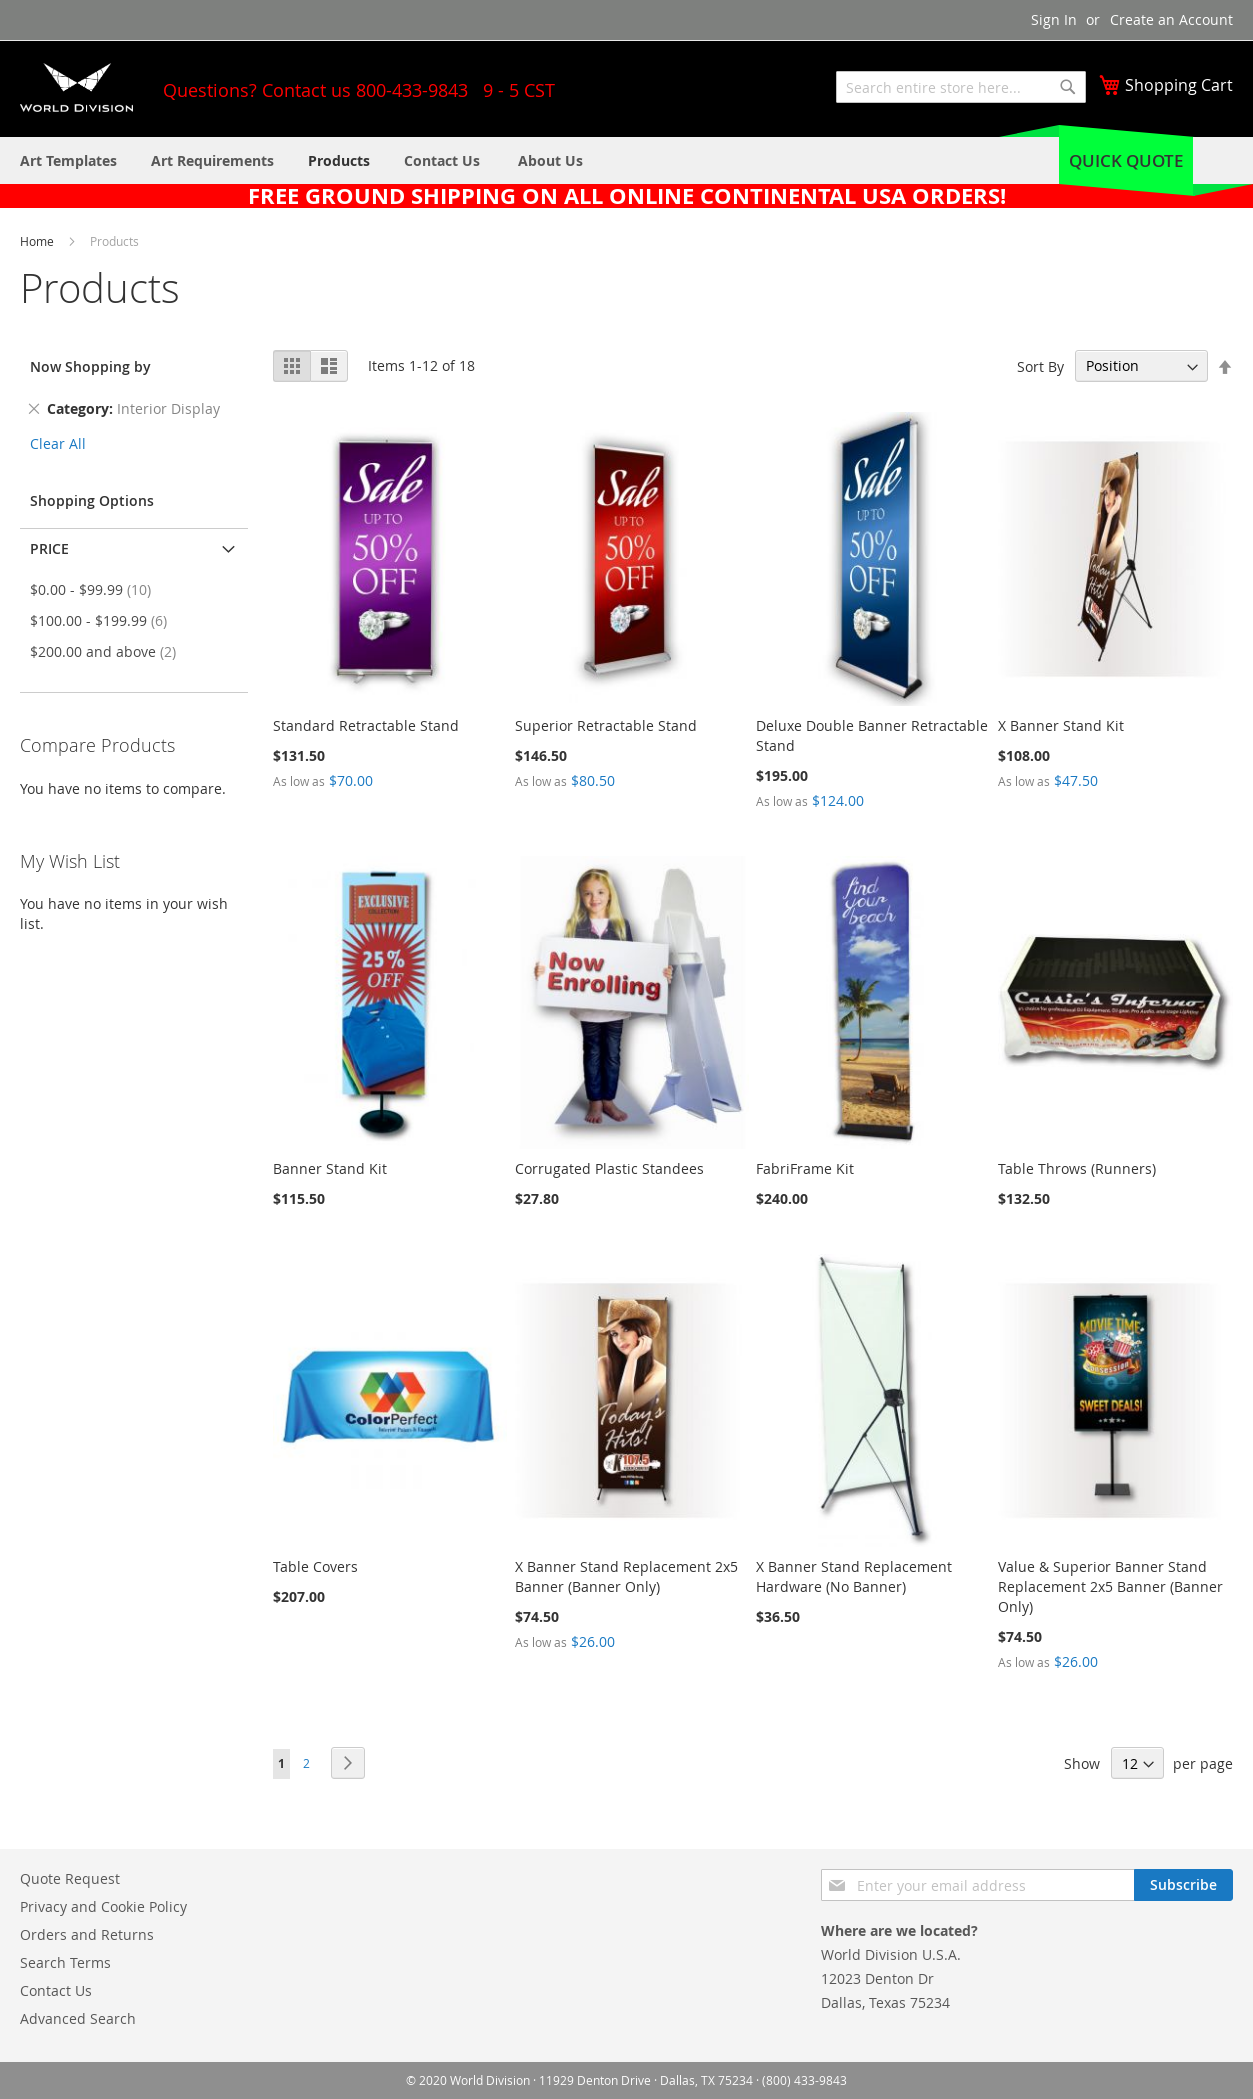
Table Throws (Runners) (1077, 1168)
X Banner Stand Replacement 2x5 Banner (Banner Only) (626, 1576)
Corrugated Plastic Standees (609, 1168)
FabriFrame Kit (805, 1168)
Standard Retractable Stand (366, 725)
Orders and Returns (87, 1934)
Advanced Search (78, 2018)
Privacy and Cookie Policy (103, 1906)
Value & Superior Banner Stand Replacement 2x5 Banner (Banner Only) (1110, 1586)
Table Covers (315, 1566)
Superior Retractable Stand (606, 725)
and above (109, 651)
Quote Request (70, 1878)
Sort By (1040, 365)
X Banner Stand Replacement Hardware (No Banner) (854, 1576)
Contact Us (56, 1990)
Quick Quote (1126, 160)
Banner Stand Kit (330, 1168)
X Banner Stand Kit (1061, 725)
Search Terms (65, 1962)
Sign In (1054, 19)
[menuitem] (550, 160)
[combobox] (961, 87)
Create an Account (1171, 19)
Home (38, 241)
